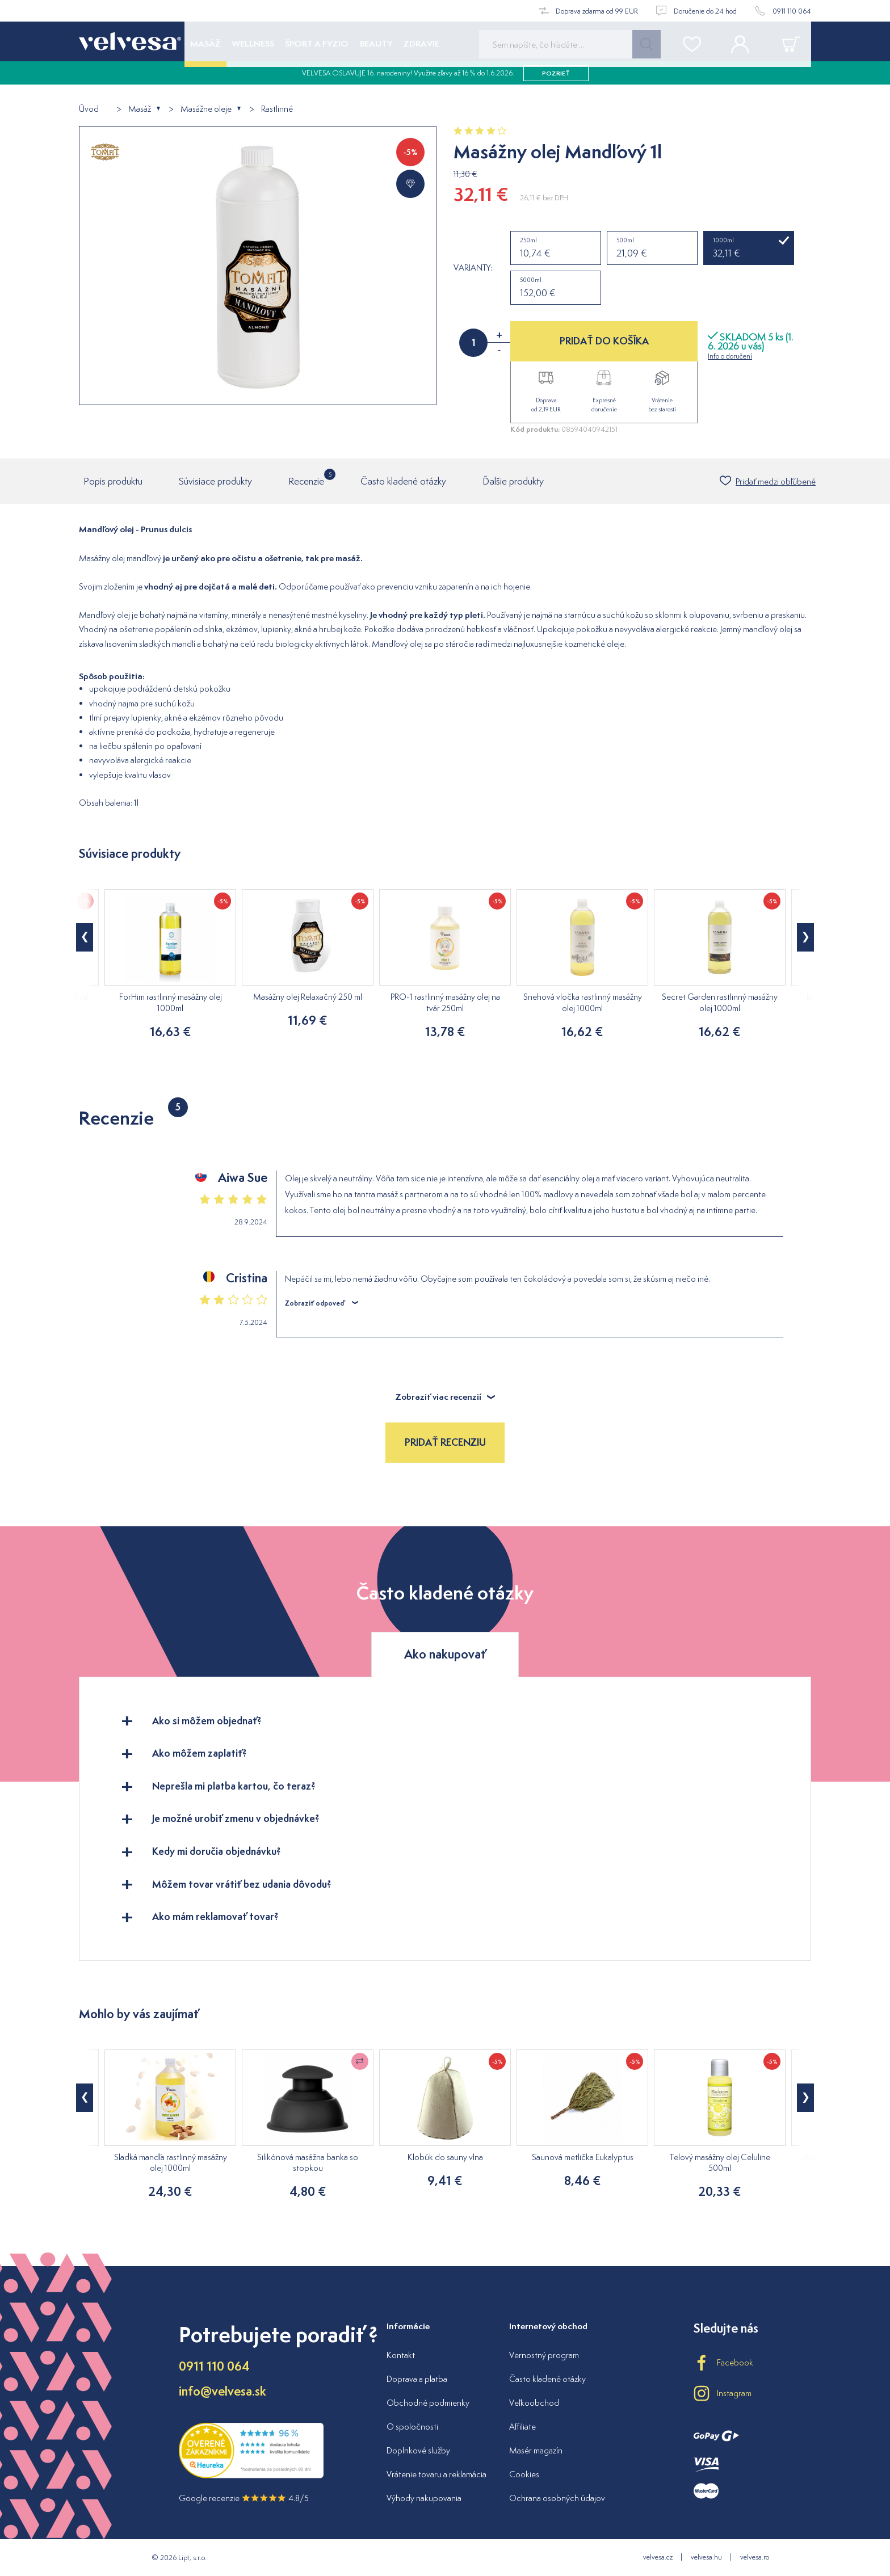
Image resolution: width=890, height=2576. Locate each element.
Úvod (89, 109)
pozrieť (556, 79)
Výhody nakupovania (424, 2498)
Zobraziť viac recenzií (445, 1397)
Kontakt (401, 2355)
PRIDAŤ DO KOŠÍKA (604, 340)
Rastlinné (277, 109)
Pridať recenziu (445, 1442)
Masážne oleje (206, 109)
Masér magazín (535, 2450)
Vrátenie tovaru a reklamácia (436, 2474)
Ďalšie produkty (513, 481)
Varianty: (473, 268)
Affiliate (522, 2426)
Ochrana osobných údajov (557, 2498)
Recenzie (306, 478)
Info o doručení (730, 356)
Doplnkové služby (418, 2450)
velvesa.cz (658, 2557)
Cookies (524, 2474)
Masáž (139, 109)
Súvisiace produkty (215, 481)
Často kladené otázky (403, 481)
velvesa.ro (754, 2557)
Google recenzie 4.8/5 (244, 2498)
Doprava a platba (417, 2378)
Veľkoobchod (534, 2402)
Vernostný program (544, 2355)
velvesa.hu (706, 2557)
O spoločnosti (412, 2426)
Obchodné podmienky (428, 2402)
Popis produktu (112, 481)
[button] (84, 937)
